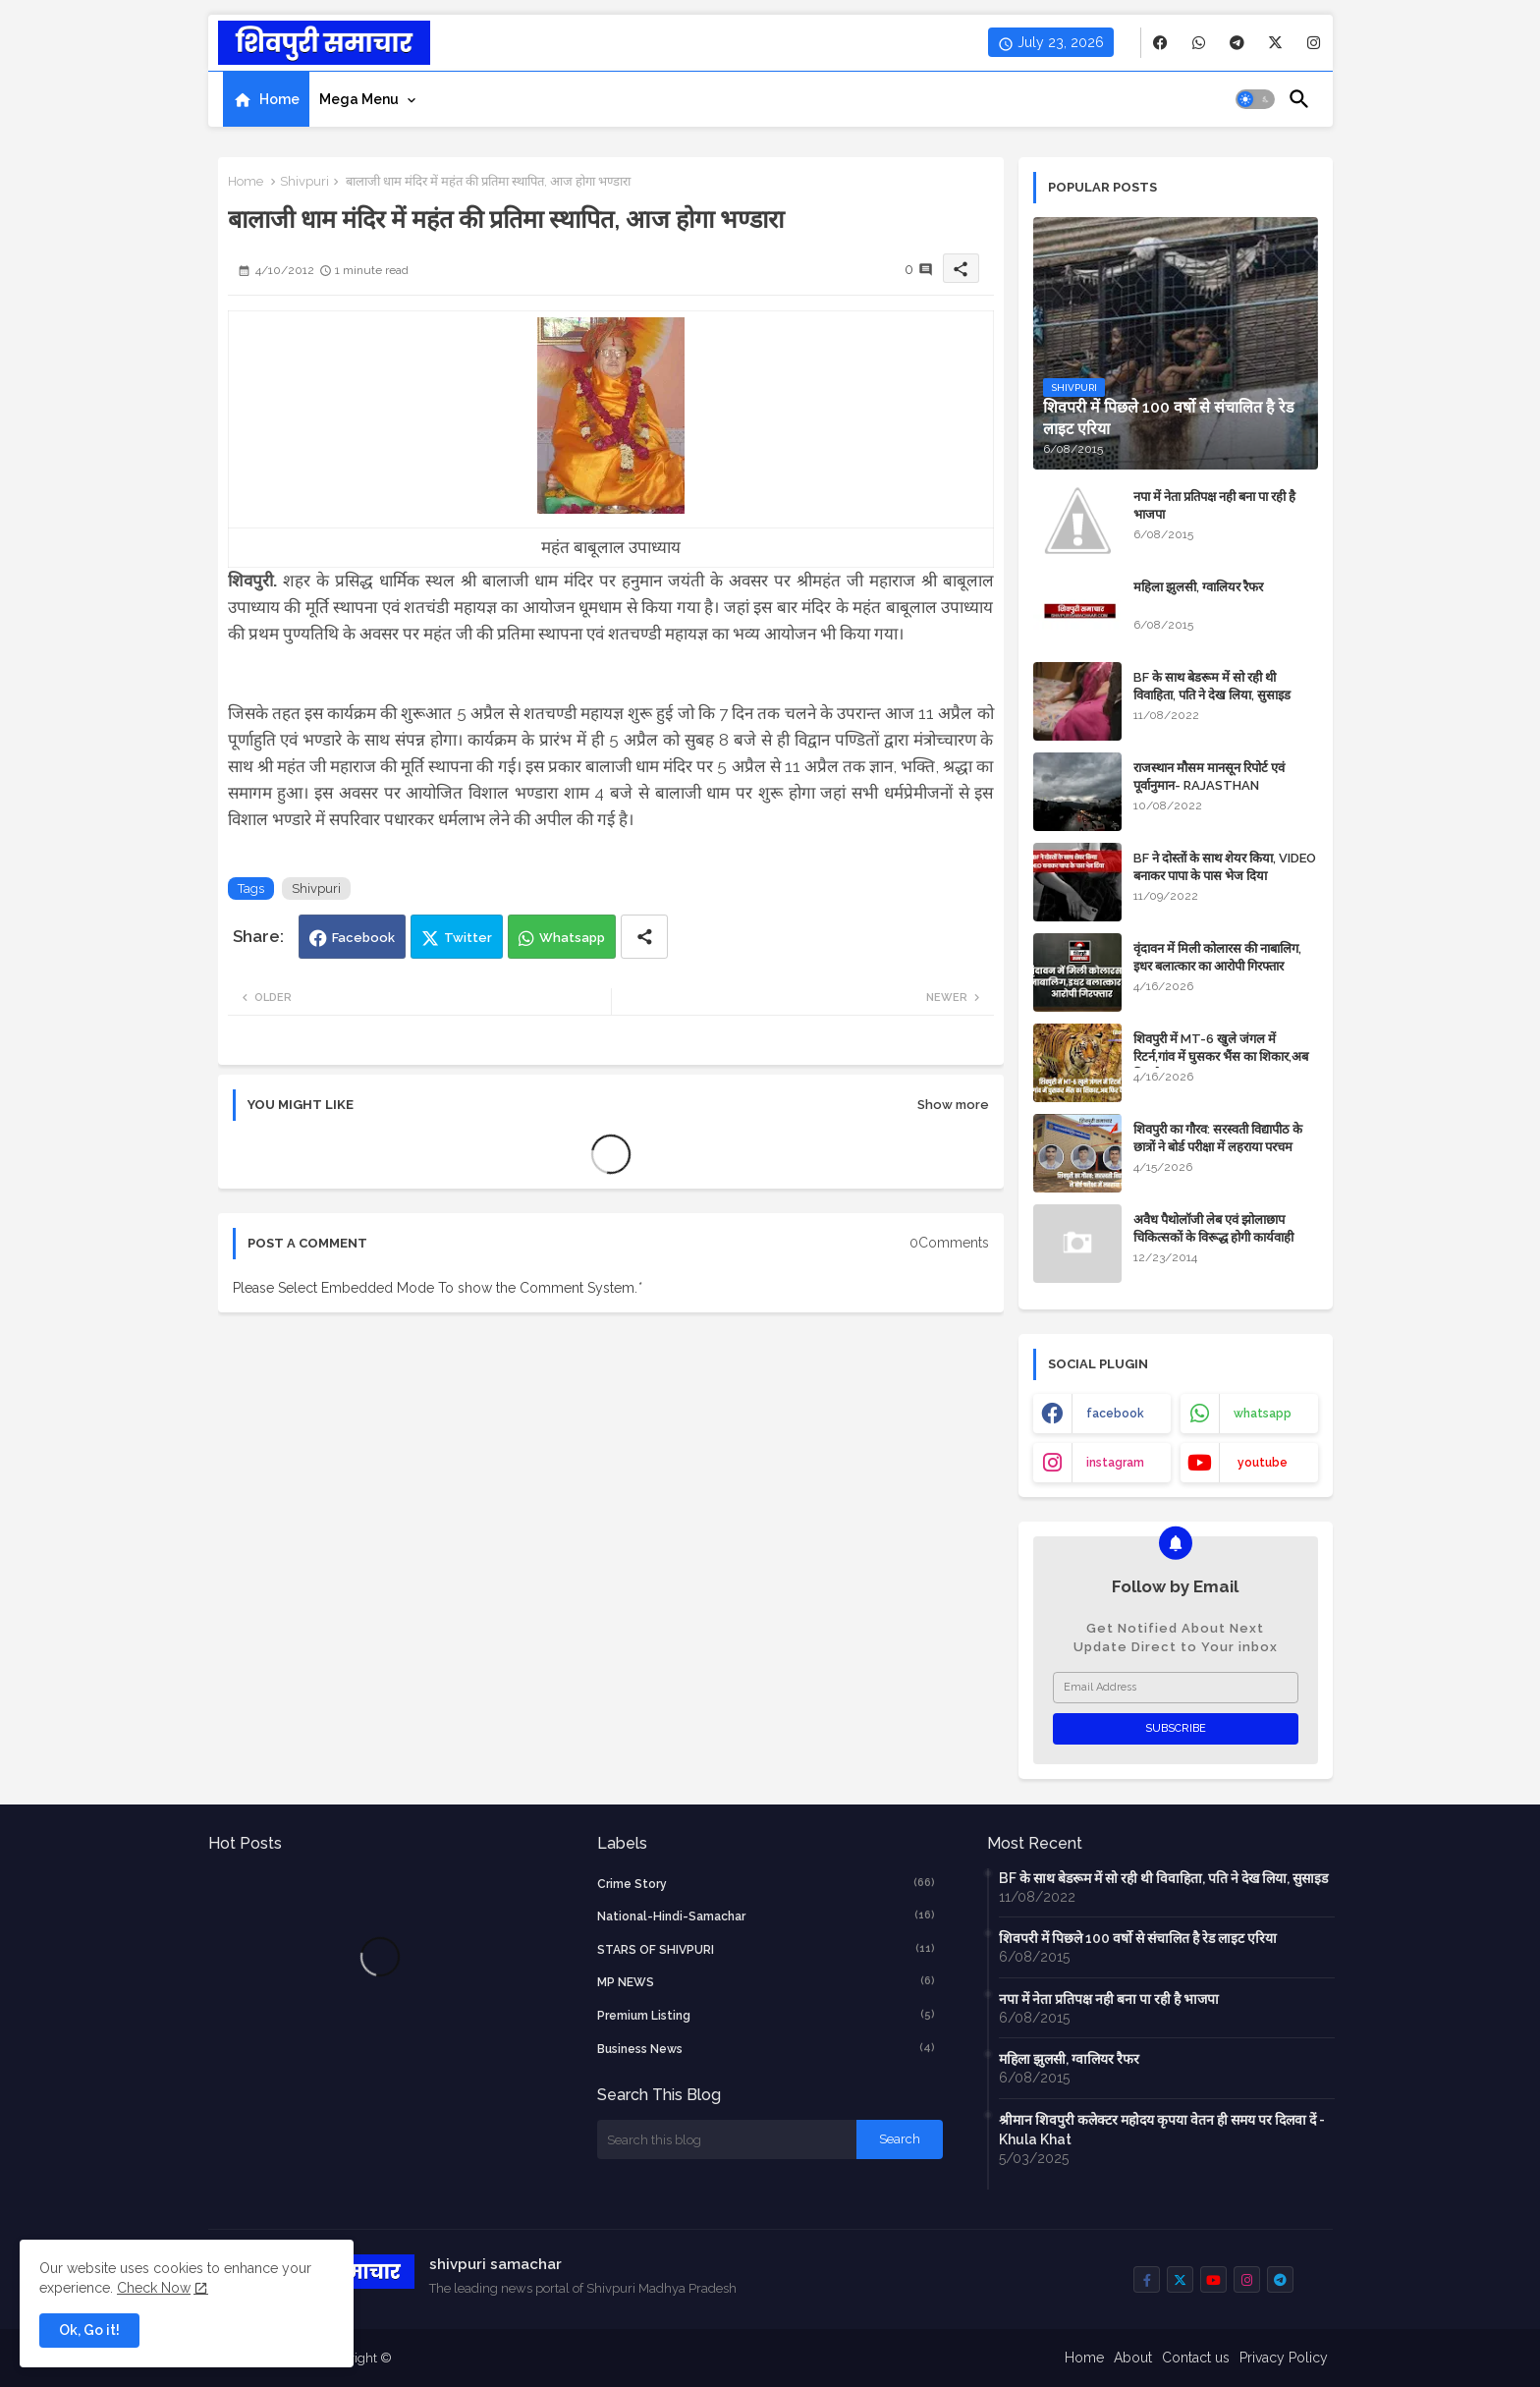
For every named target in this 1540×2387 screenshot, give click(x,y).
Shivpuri (304, 181)
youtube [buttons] (1263, 1463)
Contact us (1196, 2357)
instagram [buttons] (1115, 1463)
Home (279, 99)
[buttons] (1160, 43)
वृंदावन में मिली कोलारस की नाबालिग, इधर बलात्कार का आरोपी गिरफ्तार (1217, 957)
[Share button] (644, 937)
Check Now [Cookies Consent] (154, 2288)
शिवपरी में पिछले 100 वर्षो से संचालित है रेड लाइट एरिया (1138, 1938)
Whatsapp (572, 937)
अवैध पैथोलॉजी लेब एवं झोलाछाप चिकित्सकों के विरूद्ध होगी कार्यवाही (1213, 1228)
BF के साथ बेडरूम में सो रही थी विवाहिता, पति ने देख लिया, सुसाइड (1212, 686)
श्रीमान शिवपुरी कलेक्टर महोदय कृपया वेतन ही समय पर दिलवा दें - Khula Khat (1162, 2129)
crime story (766, 1883)
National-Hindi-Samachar (766, 1915)
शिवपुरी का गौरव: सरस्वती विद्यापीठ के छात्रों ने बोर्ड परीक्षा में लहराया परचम (1217, 1138)
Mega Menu (359, 99)
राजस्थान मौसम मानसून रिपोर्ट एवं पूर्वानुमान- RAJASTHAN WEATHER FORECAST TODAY (1223, 785)
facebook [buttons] (1115, 1413)
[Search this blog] (726, 2139)
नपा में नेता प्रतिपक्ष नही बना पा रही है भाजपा (1214, 505)
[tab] (266, 99)
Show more (953, 1104)
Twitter (468, 937)
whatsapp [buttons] (1263, 1413)
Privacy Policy (1283, 2357)
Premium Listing (766, 2015)
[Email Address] (1175, 1687)
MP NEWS (766, 1981)
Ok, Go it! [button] (89, 2330)
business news (766, 2048)
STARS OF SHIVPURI (766, 1949)
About (1133, 2357)
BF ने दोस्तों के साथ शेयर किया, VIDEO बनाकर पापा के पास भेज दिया (1224, 867)
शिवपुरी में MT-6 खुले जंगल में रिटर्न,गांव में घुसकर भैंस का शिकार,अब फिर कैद (1220, 1056)
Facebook (363, 937)
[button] (1255, 99)
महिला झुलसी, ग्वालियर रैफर (1198, 587)
